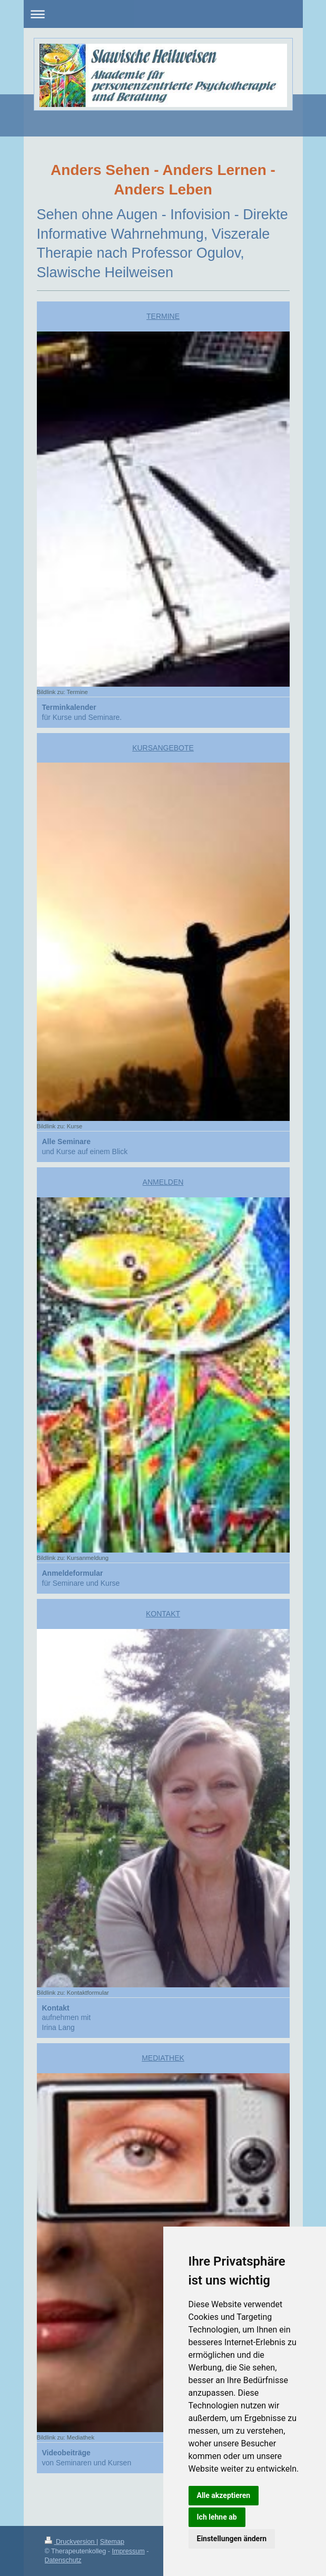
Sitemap (112, 2541)
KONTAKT (163, 1613)
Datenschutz (63, 2560)
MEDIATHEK (163, 2058)
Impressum (128, 2551)
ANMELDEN (163, 1182)
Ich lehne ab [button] (217, 2517)
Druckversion (70, 2541)
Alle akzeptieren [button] (224, 2495)
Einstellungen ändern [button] (232, 2538)
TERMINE (163, 316)
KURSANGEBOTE (163, 748)
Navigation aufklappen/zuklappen (163, 14)
